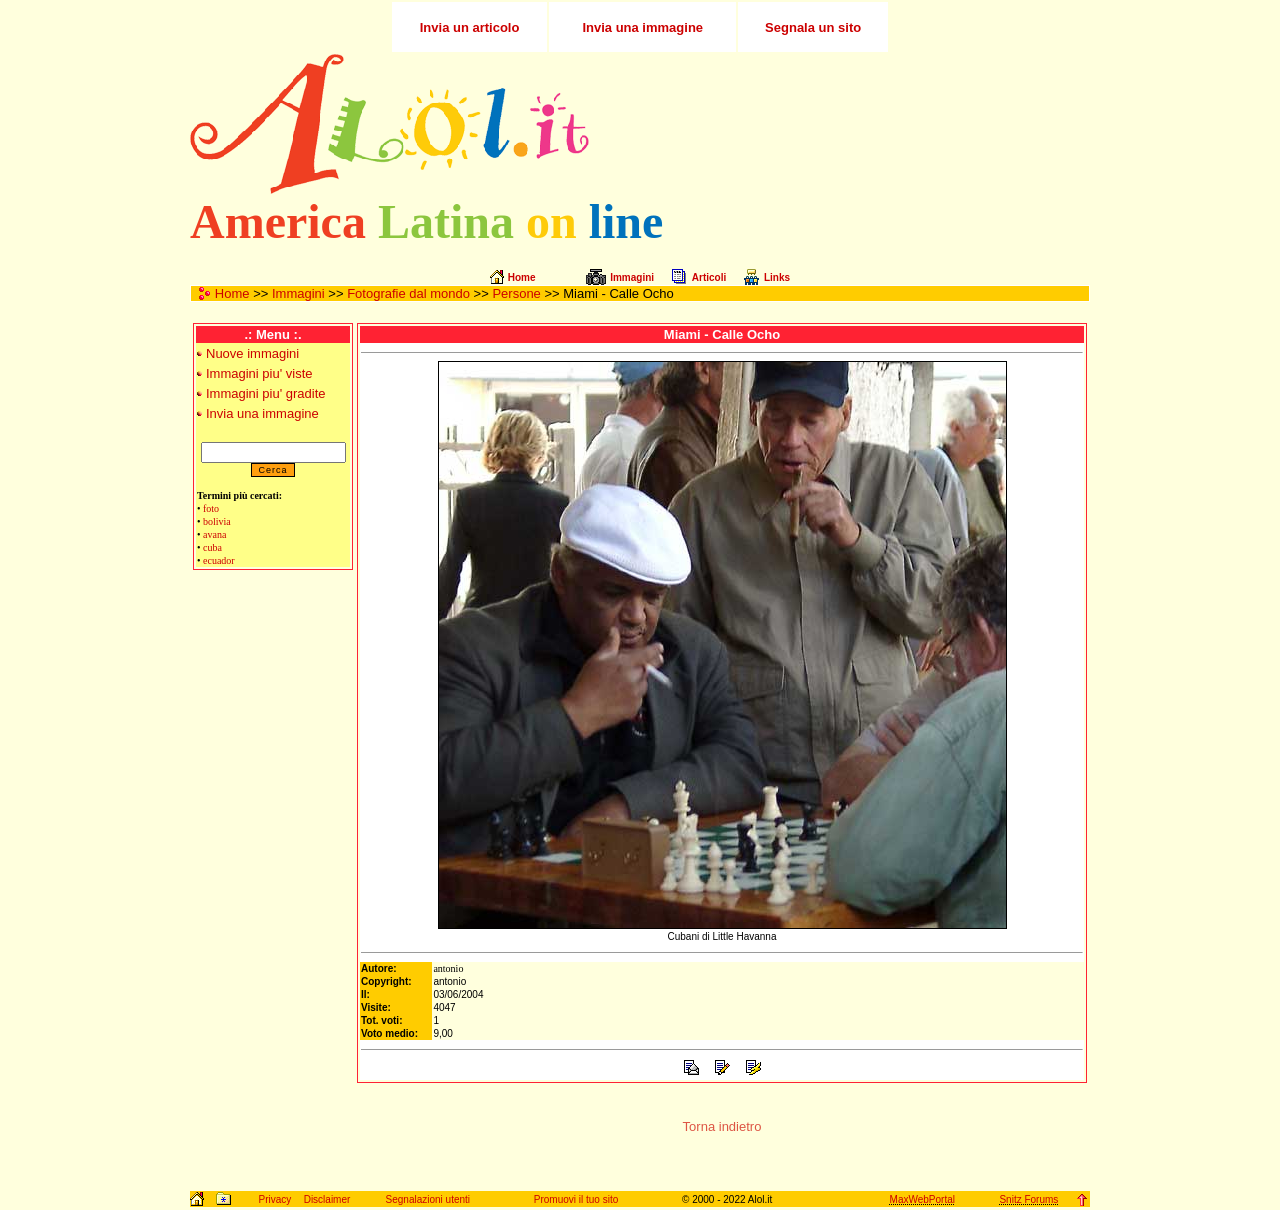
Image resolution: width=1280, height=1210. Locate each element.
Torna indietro (722, 1126)
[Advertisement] (853, 124)
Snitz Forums (1028, 1199)
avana (214, 534)
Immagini (298, 293)
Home (232, 293)
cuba (212, 547)
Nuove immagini (252, 353)
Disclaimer (327, 1199)
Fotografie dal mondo (408, 293)
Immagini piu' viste (259, 373)
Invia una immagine (262, 413)
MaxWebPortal (922, 1199)
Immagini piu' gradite (266, 393)
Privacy (274, 1199)
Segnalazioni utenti (428, 1199)
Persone (516, 293)
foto (211, 508)
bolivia (217, 521)
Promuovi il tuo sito (576, 1199)
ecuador (219, 560)
